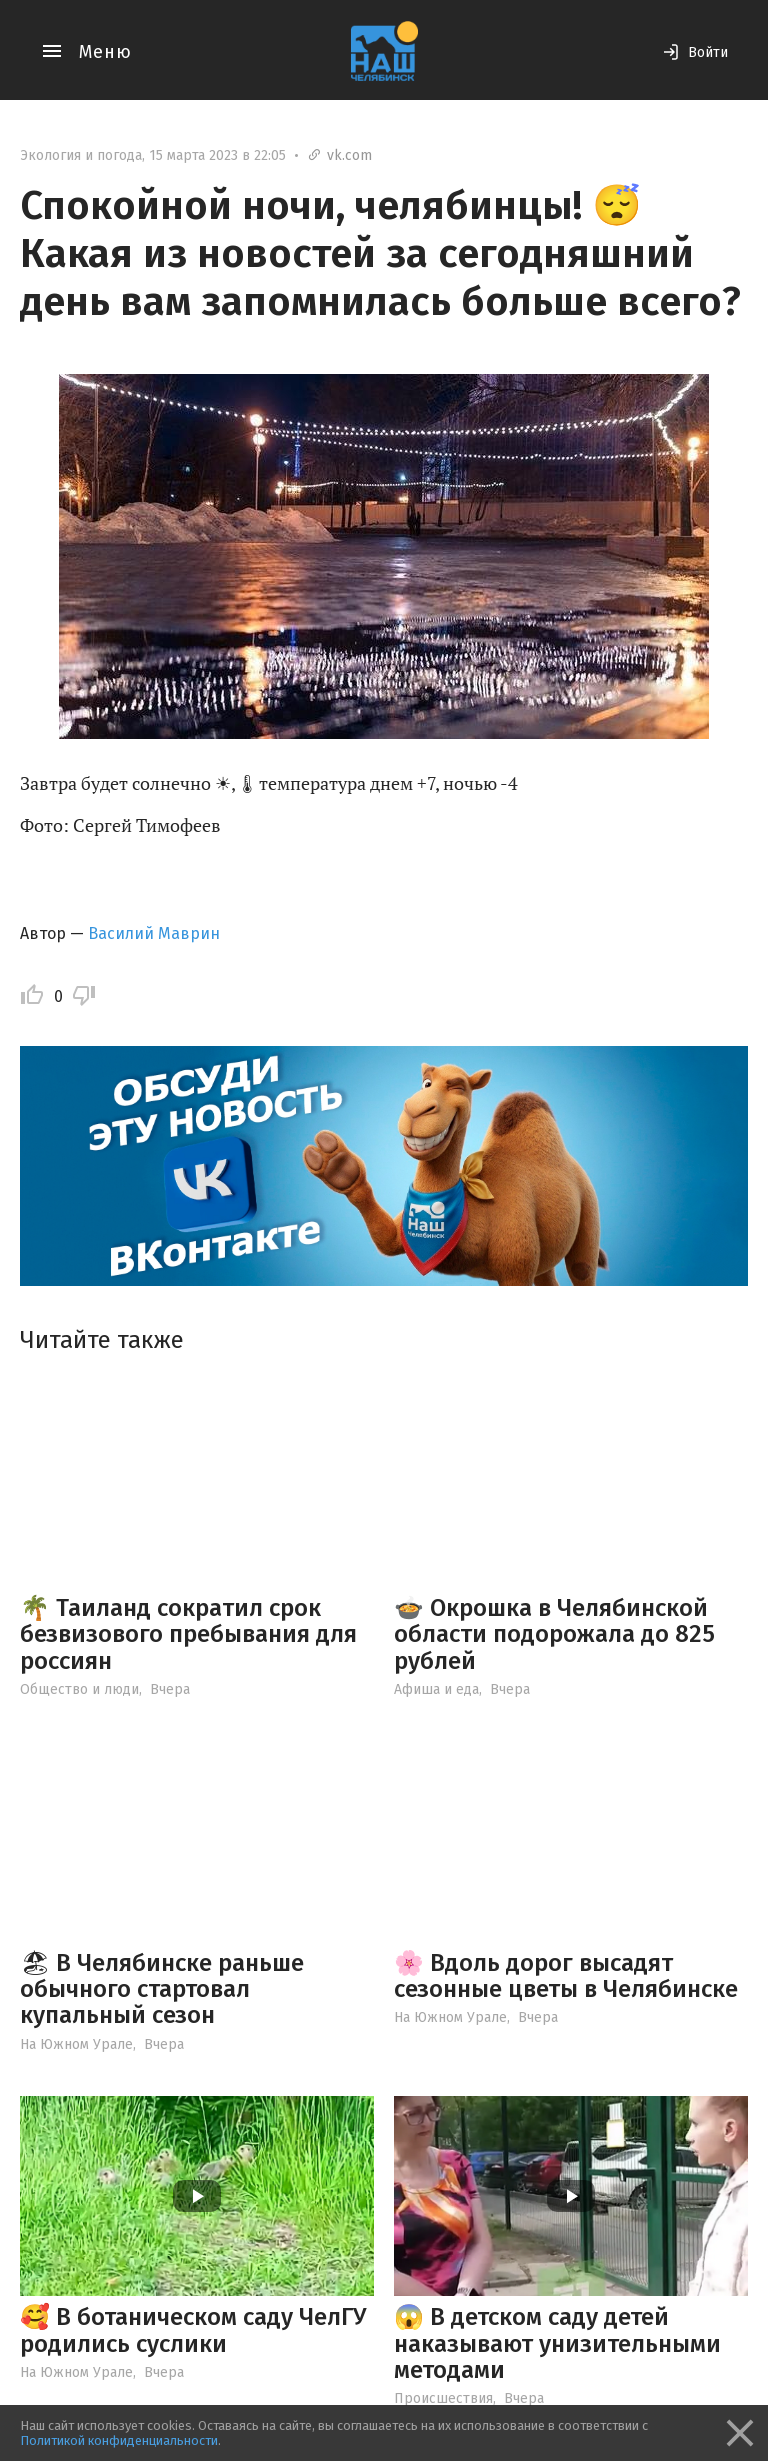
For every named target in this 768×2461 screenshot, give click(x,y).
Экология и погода (81, 155)
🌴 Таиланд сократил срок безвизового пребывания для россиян (188, 1634)
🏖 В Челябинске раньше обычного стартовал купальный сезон (162, 1989)
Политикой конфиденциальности (119, 2440)
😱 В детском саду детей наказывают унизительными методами (557, 2343)
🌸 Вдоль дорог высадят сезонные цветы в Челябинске (566, 1976)
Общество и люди (79, 1689)
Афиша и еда (436, 1689)
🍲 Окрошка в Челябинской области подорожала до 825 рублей (554, 1634)
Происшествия (443, 2398)
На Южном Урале (76, 2044)
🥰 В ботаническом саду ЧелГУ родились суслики (193, 2330)
